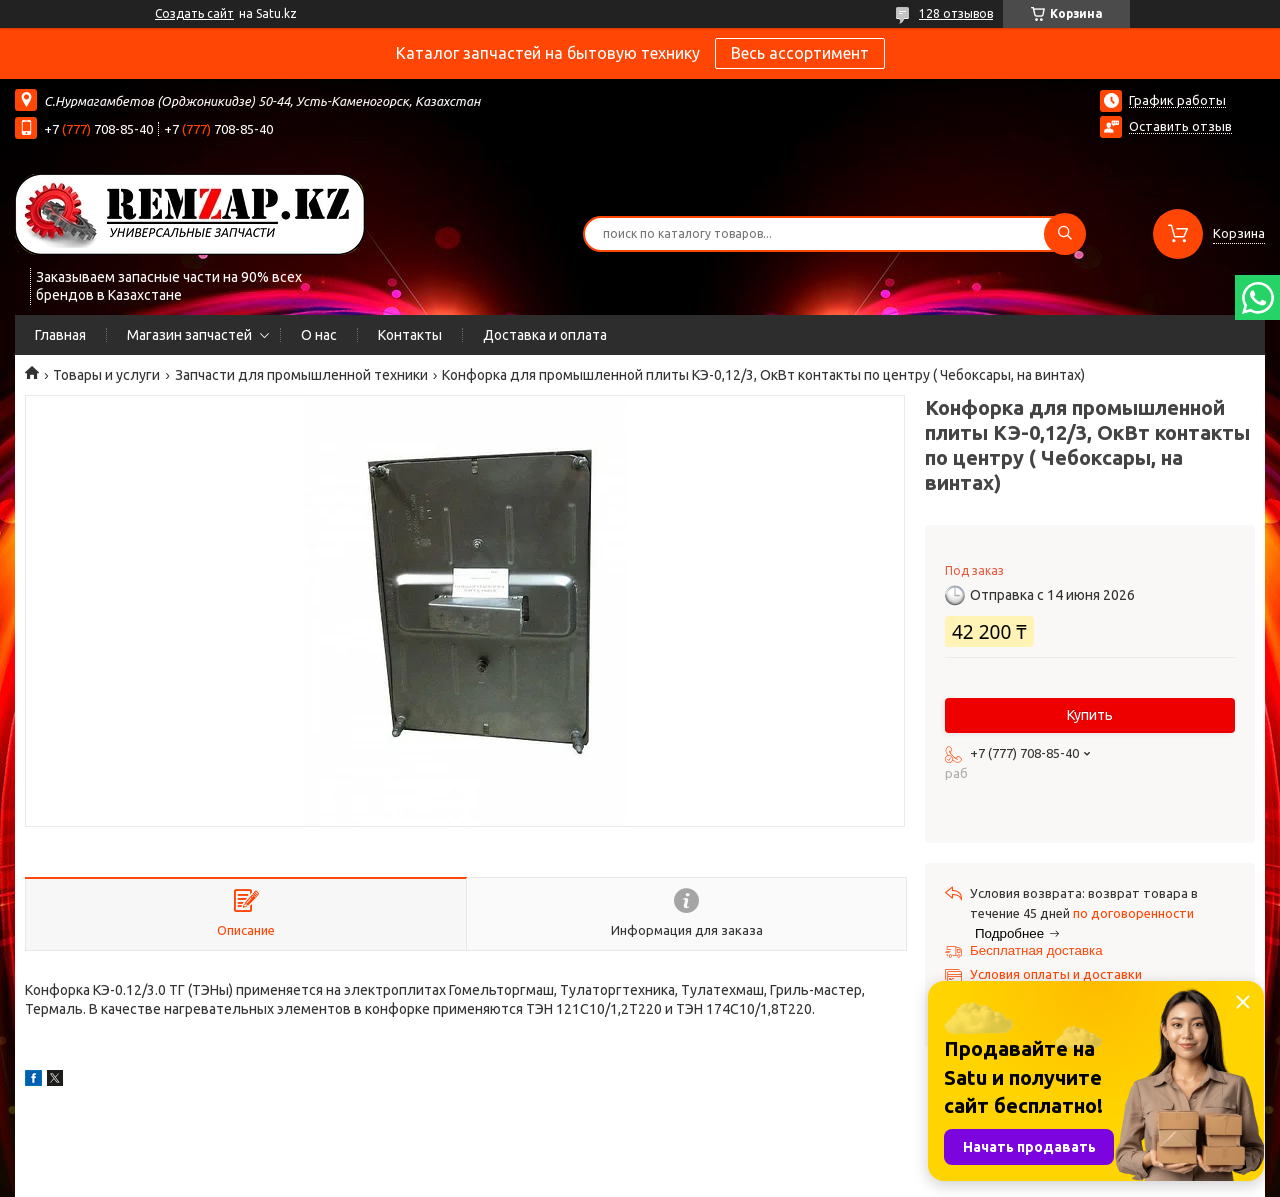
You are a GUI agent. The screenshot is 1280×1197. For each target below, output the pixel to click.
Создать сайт (194, 13)
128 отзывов (956, 13)
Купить (1090, 715)
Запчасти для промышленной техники (301, 375)
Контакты (410, 335)
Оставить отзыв (1180, 126)
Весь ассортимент (800, 53)
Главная (60, 335)
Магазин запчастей (189, 335)
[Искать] (1065, 234)
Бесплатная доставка (1036, 950)
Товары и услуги (106, 375)
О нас (319, 335)
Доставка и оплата (545, 335)
